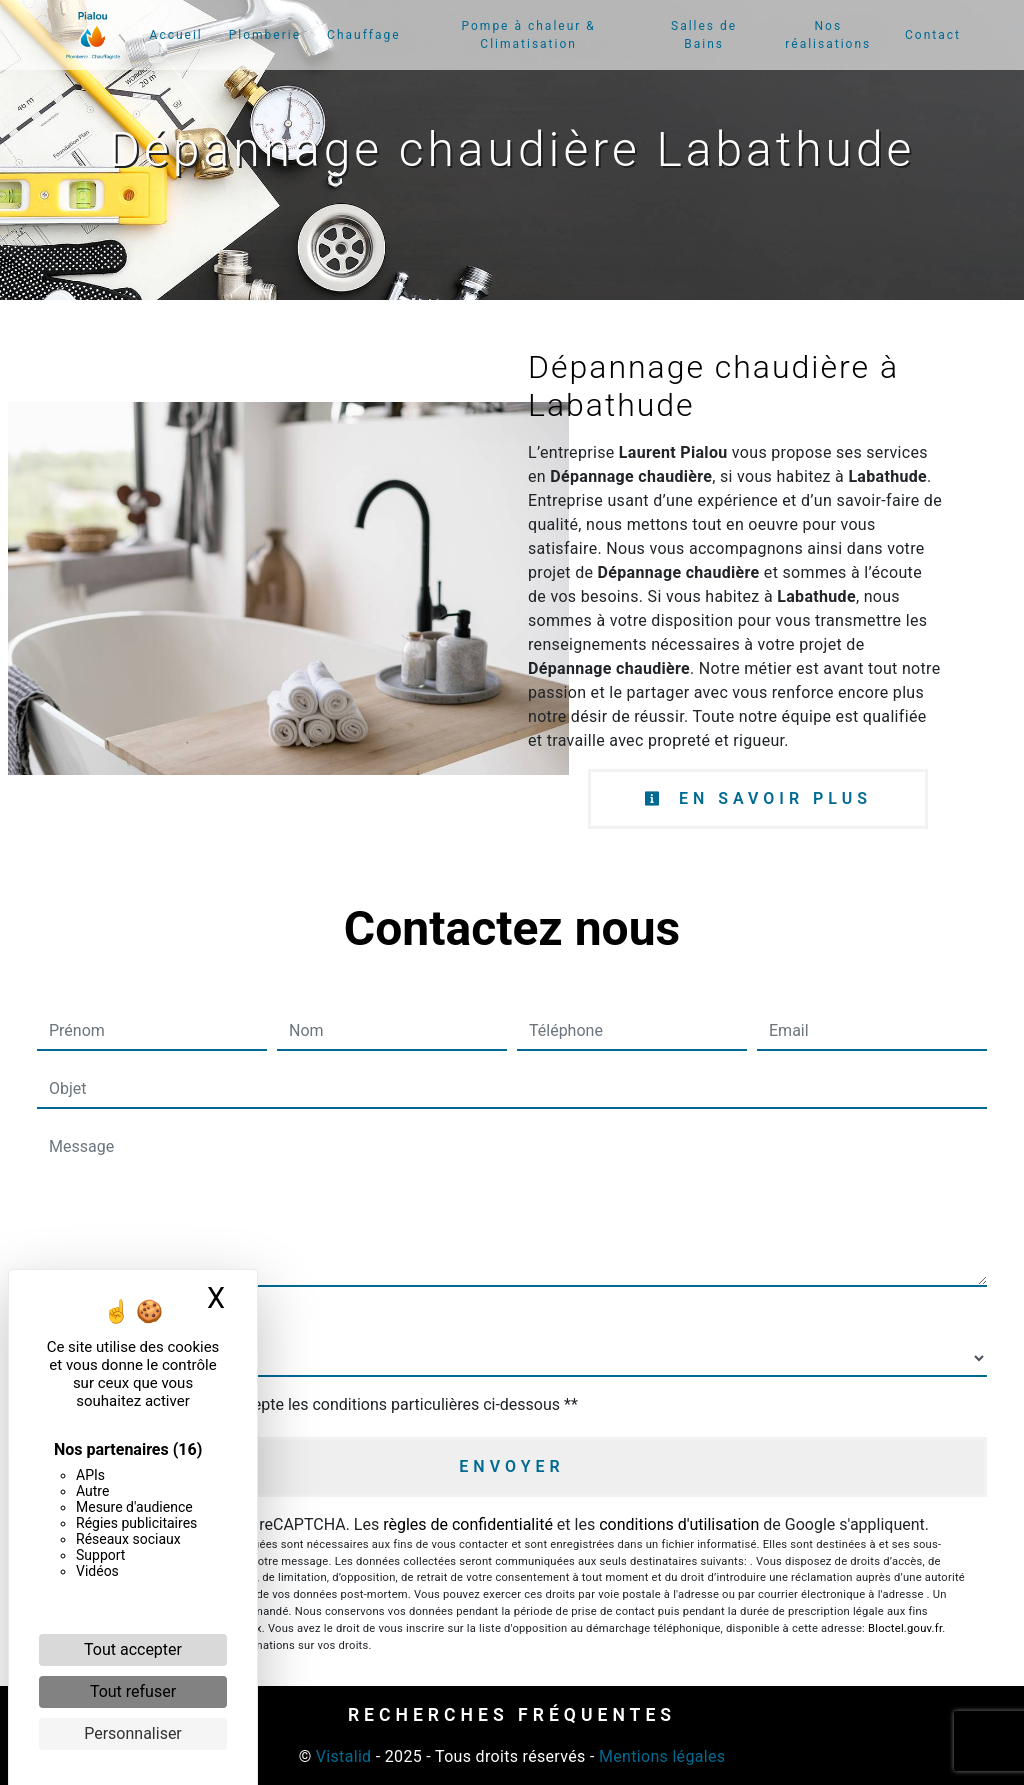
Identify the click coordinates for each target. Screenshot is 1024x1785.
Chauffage (364, 35)
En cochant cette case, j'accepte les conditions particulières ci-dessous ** (317, 1404)
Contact (933, 35)
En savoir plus (758, 798)
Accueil (176, 35)
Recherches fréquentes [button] (512, 1715)
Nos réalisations (828, 35)
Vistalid (344, 1756)
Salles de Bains (704, 35)
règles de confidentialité (468, 1524)
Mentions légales (660, 1756)
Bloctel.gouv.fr (905, 1628)
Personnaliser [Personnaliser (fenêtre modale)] (133, 1733)
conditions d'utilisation (679, 1524)
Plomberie (265, 35)
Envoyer (511, 1466)
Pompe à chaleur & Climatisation (529, 35)
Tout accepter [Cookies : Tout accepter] (133, 1649)
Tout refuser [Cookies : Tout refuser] (133, 1691)
